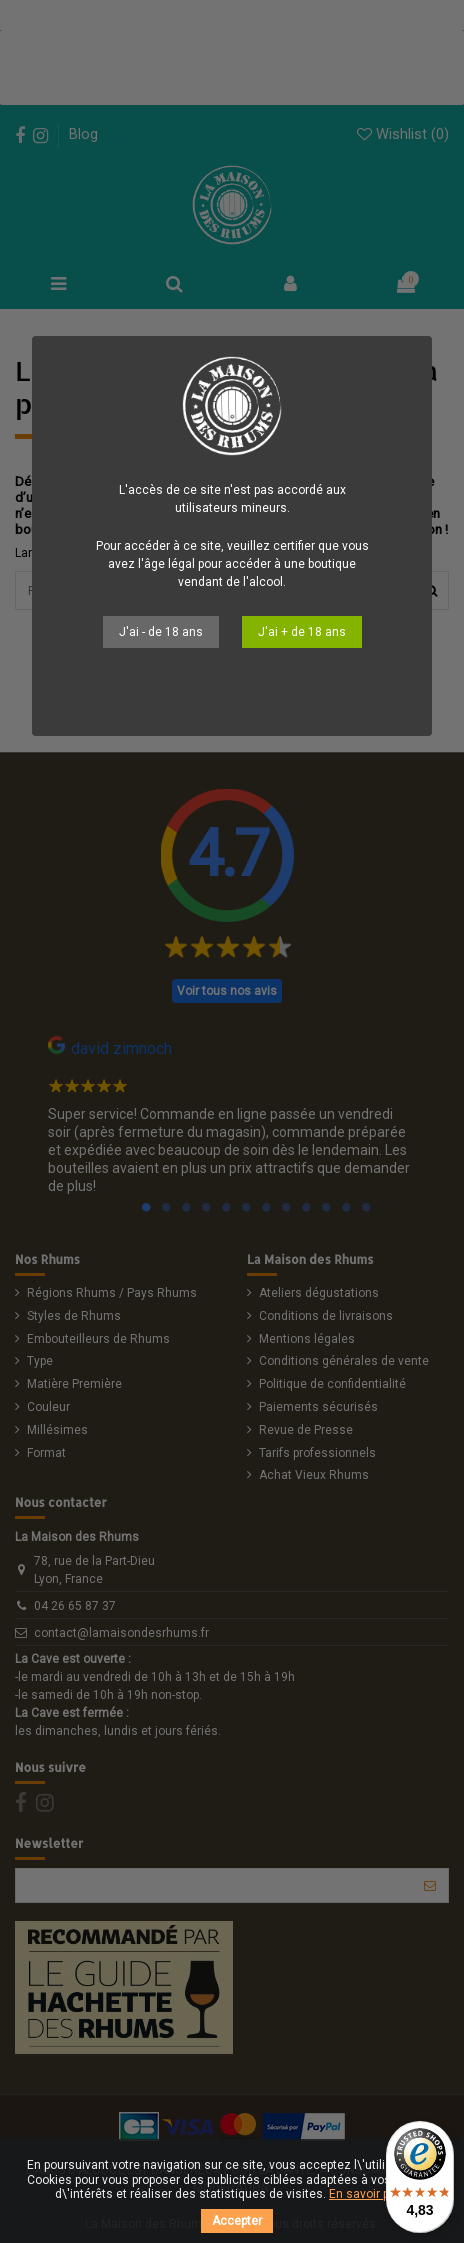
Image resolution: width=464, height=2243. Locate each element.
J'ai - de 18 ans (161, 632)
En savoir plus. (369, 2194)
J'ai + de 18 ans (302, 632)
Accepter (237, 2221)
